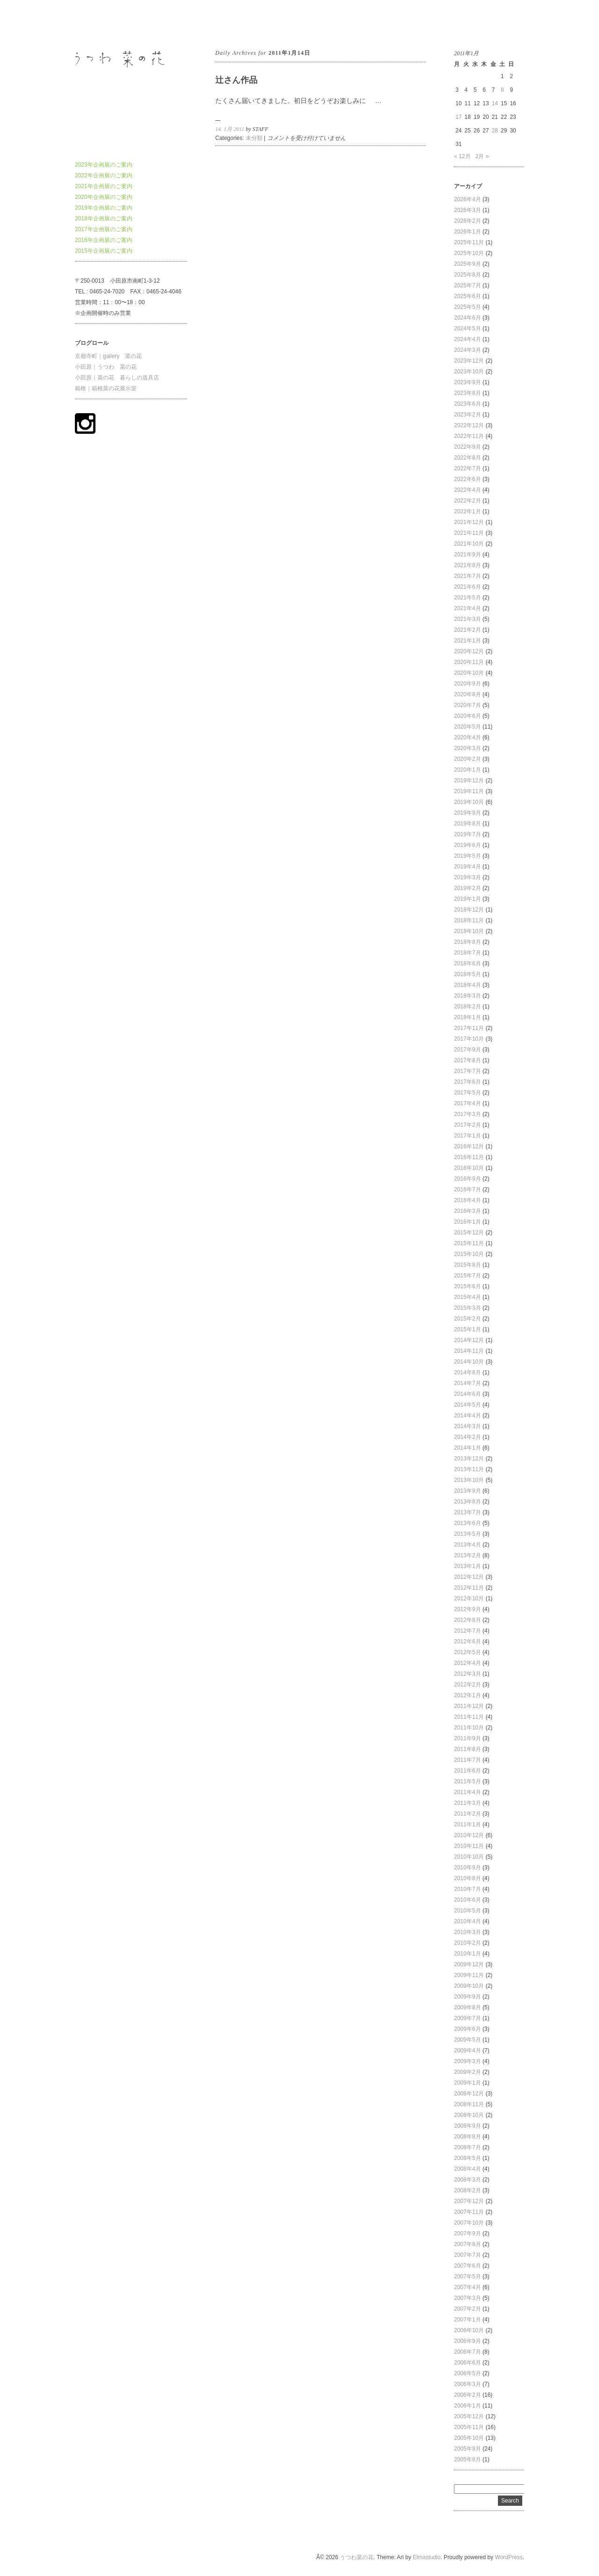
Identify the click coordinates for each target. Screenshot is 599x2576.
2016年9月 (467, 1178)
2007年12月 (469, 2201)
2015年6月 (467, 1286)
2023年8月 (467, 393)
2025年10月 (469, 253)
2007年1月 (467, 2319)
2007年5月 (467, 2276)
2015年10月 (469, 1254)
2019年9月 (467, 813)
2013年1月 (467, 1566)
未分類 (254, 138)
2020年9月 (467, 683)
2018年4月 (467, 985)
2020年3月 (467, 748)
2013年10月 (469, 1480)
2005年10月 (469, 2438)
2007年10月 (469, 2222)
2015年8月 (467, 1265)
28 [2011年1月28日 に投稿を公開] (495, 130)
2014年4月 (467, 1415)
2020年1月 (467, 769)
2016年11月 (469, 1157)
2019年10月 (469, 802)
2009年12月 (469, 1964)
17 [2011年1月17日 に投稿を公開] (458, 117)
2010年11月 (469, 1846)
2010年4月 (467, 1921)
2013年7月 (467, 1512)
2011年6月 (467, 1770)
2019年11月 (469, 791)
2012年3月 (467, 1674)
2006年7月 (467, 2352)
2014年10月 (469, 1361)
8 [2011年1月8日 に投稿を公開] (502, 90)
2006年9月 (467, 2341)
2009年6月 (467, 2029)
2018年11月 (469, 920)
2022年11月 (469, 436)
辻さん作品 (236, 80)
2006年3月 (467, 2384)
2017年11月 (469, 1028)
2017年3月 (467, 1114)
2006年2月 (467, 2395)
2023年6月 (467, 404)
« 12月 (462, 156)
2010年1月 (467, 1953)
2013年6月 (467, 1523)
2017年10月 (469, 1039)
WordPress (509, 2557)
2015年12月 (469, 1232)
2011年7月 (467, 1760)
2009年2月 (467, 2072)
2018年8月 (467, 942)
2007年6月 (467, 2265)
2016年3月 (467, 1211)
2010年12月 (469, 1835)
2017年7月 (467, 1071)
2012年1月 (467, 1695)
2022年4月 (467, 490)
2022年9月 (467, 447)
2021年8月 (467, 565)
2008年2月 (467, 2190)
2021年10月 (469, 543)
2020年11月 (469, 662)
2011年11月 (469, 1717)
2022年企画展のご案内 (103, 175)
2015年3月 (467, 1308)
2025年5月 (467, 307)
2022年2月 (467, 500)
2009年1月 (467, 2083)
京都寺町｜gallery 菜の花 (108, 356)
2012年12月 (469, 1577)
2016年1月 (467, 1222)
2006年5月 (467, 2373)
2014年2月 (467, 1437)
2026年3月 (467, 210)
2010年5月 (467, 1910)
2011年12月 (469, 1706)
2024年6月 (467, 317)
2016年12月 (469, 1146)
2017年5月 (467, 1092)
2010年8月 (467, 1878)
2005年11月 (469, 2427)
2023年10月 (469, 371)
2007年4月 (467, 2287)
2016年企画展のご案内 (103, 240)
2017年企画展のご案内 (103, 229)
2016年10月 (469, 1168)
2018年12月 (469, 909)
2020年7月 (467, 705)
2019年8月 (467, 823)
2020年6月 (467, 716)
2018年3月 (467, 995)
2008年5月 (467, 2158)
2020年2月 (467, 759)
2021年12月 (469, 522)
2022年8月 (467, 457)
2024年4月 (467, 339)
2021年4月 (467, 608)
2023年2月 (467, 414)
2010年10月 (469, 1857)
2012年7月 (467, 1630)
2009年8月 (467, 2007)
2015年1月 (467, 1329)
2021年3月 (467, 619)
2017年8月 (467, 1060)
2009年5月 (467, 2039)
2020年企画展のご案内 (103, 197)
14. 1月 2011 (229, 129)
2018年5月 (467, 974)
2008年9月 (467, 2126)
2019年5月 (467, 856)
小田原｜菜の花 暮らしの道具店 (117, 377)
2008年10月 (469, 2115)
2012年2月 (467, 1684)
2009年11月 (469, 1975)
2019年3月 (467, 877)
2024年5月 (467, 328)
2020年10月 (469, 673)
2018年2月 (467, 1006)
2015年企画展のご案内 (103, 251)
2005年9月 (467, 2448)
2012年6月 (467, 1641)
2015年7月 (467, 1275)
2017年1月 (467, 1135)
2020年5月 (467, 726)
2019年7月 (467, 834)
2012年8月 (467, 1620)
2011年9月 (467, 1738)
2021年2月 (467, 630)
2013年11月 (469, 1469)
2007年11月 (469, 2212)
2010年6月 (467, 1900)
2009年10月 (469, 1986)
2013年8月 (467, 1501)
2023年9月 (467, 382)
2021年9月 (467, 554)
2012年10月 (469, 1598)
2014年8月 (467, 1372)
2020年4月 (467, 737)
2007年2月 (467, 2309)
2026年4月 (467, 199)
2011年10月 (469, 1727)
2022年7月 (467, 468)
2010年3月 (467, 1932)
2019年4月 (467, 866)
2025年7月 (467, 285)
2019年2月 (467, 888)
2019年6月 (467, 845)
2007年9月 (467, 2233)
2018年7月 (467, 952)
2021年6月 (467, 587)
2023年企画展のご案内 (103, 164)
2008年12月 (469, 2093)
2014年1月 (467, 1448)
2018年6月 (467, 963)
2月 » (482, 156)
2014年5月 (467, 1404)
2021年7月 (467, 576)
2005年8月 (467, 2459)
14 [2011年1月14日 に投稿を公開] (495, 103)
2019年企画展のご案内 (103, 207)
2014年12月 (469, 1340)
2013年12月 (469, 1458)
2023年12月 (469, 361)
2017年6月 (467, 1082)
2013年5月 (467, 1534)
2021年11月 (469, 533)
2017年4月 (467, 1103)
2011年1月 (467, 1824)
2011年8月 (467, 1749)
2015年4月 (467, 1297)
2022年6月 (467, 479)
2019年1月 (467, 899)
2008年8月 (467, 2136)
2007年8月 (467, 2244)
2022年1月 (467, 511)
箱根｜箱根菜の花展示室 (106, 388)
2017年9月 (467, 1049)
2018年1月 (467, 1017)
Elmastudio (426, 2557)
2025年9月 (467, 264)
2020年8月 (467, 694)
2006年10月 (469, 2330)
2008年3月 (467, 2179)
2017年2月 (467, 1125)
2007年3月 (467, 2298)
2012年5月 (467, 1652)
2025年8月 (467, 274)
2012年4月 (467, 1663)
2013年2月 (467, 1555)
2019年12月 (469, 780)
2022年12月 (469, 425)
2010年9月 (467, 1867)
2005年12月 (469, 2416)
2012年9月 (467, 1609)
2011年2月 (467, 1813)
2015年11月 (469, 1243)
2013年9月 (467, 1491)
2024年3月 (467, 350)
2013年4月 (467, 1544)
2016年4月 (467, 1200)
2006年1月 (467, 2405)
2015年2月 (467, 1318)
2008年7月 (467, 2147)
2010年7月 (467, 1889)
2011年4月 (467, 1792)
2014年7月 (467, 1383)
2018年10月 (469, 931)
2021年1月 (467, 640)
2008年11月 (469, 2104)
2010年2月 (467, 1943)
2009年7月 (467, 2018)
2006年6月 (467, 2362)
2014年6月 (467, 1394)
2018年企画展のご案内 (103, 218)
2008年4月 (467, 2169)
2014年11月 (469, 1351)
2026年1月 (467, 231)
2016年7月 (467, 1189)
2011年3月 (467, 1803)
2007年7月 (467, 2255)
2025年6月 (467, 296)
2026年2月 (467, 221)
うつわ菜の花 (92, 23)
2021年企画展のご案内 (103, 186)
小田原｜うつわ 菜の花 (106, 367)
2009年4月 (467, 2050)
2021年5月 (467, 597)
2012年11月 (469, 1587)
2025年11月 (469, 242)
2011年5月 (467, 1781)
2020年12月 (469, 651)
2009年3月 (467, 2061)
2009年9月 (467, 1996)
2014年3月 (467, 1426)
